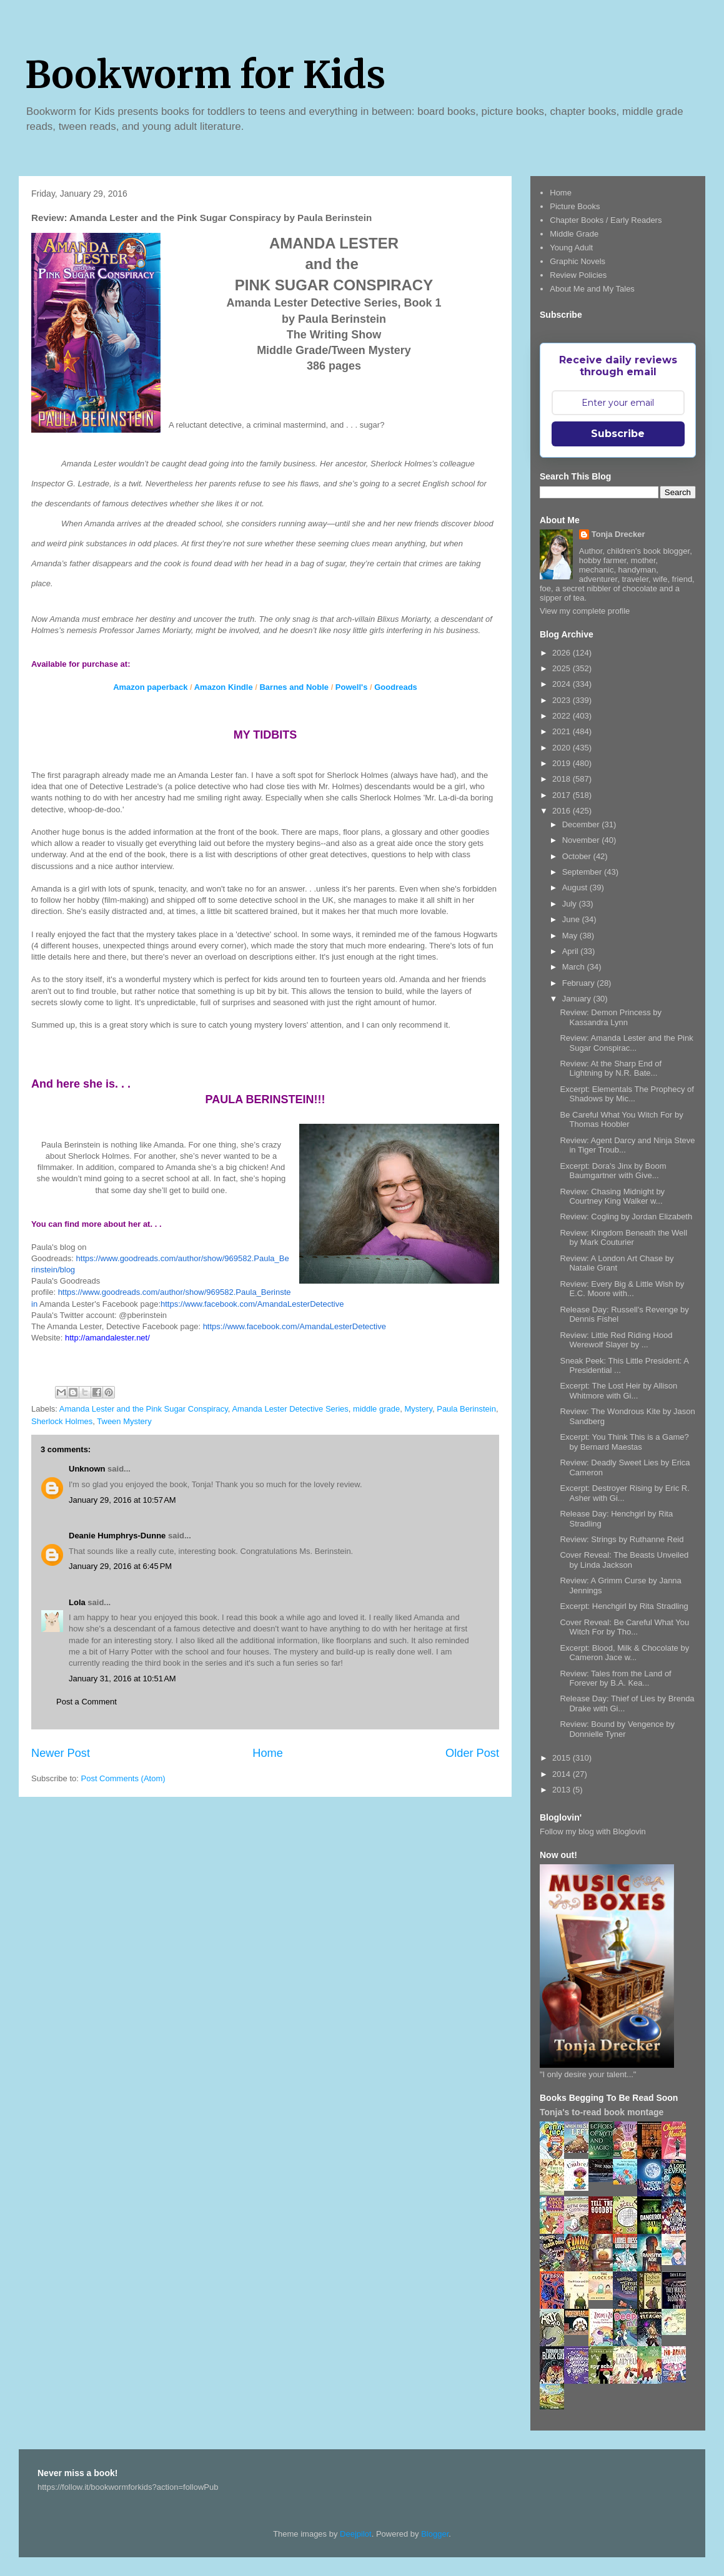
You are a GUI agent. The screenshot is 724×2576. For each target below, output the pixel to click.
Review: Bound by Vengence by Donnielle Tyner (617, 1729)
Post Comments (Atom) (123, 1778)
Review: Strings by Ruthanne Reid (621, 1539)
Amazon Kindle (223, 687)
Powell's (351, 687)
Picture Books (575, 206)
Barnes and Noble (294, 687)
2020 (562, 747)
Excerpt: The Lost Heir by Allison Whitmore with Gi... (618, 1390)
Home (267, 1753)
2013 (562, 1789)
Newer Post (60, 1753)
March (574, 966)
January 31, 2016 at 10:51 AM (122, 1678)
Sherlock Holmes (61, 1421)
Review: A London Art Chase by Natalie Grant (616, 1263)
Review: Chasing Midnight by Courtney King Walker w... (612, 1196)
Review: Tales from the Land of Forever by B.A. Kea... (615, 1678)
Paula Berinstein (466, 1408)
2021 (562, 731)
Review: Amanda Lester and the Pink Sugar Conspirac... (626, 1043)
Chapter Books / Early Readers (606, 220)
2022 (562, 715)
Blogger (435, 2534)
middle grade (376, 1408)
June (572, 919)
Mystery (418, 1408)
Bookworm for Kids (205, 74)
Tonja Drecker (618, 534)
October (577, 856)
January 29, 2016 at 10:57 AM (122, 1500)
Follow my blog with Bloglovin (593, 1831)
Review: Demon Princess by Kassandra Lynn (611, 1017)
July (570, 903)
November (582, 840)
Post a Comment (86, 1701)
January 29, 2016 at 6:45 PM (120, 1566)
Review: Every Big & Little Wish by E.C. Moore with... (622, 1289)
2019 (562, 763)
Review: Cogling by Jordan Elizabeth (626, 1216)
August (576, 887)
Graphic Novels (577, 261)
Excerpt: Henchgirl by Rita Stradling (624, 1606)
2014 (562, 1774)
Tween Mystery (124, 1421)
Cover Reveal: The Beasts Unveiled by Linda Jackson (624, 1560)
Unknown (87, 1468)
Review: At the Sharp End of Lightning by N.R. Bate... (611, 1068)
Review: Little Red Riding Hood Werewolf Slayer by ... (616, 1340)
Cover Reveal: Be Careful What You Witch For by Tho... (624, 1627)
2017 (562, 795)
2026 (562, 652)
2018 (562, 779)
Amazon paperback (150, 687)
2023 (562, 700)
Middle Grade (574, 233)
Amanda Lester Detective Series (290, 1408)
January (577, 998)
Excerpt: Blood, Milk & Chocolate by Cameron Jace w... (624, 1653)
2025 (562, 668)
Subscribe (618, 434)
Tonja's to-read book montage (601, 2112)
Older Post (472, 1753)
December (582, 824)
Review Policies (578, 275)
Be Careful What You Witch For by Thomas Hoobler (621, 1119)
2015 (562, 1757)
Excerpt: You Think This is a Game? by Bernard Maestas (624, 1442)
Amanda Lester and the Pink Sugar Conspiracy (143, 1408)
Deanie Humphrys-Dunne (117, 1535)
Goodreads (395, 687)
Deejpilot (356, 2534)
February (579, 983)
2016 (562, 810)
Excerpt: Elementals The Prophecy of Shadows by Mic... (626, 1094)
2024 (562, 684)
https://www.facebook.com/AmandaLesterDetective (252, 1304)
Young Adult (571, 247)
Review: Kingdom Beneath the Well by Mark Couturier (623, 1237)
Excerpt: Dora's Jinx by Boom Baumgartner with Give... (613, 1171)
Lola (77, 1602)
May (571, 935)
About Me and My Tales (592, 288)
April (571, 951)
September (583, 872)
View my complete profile (585, 611)
